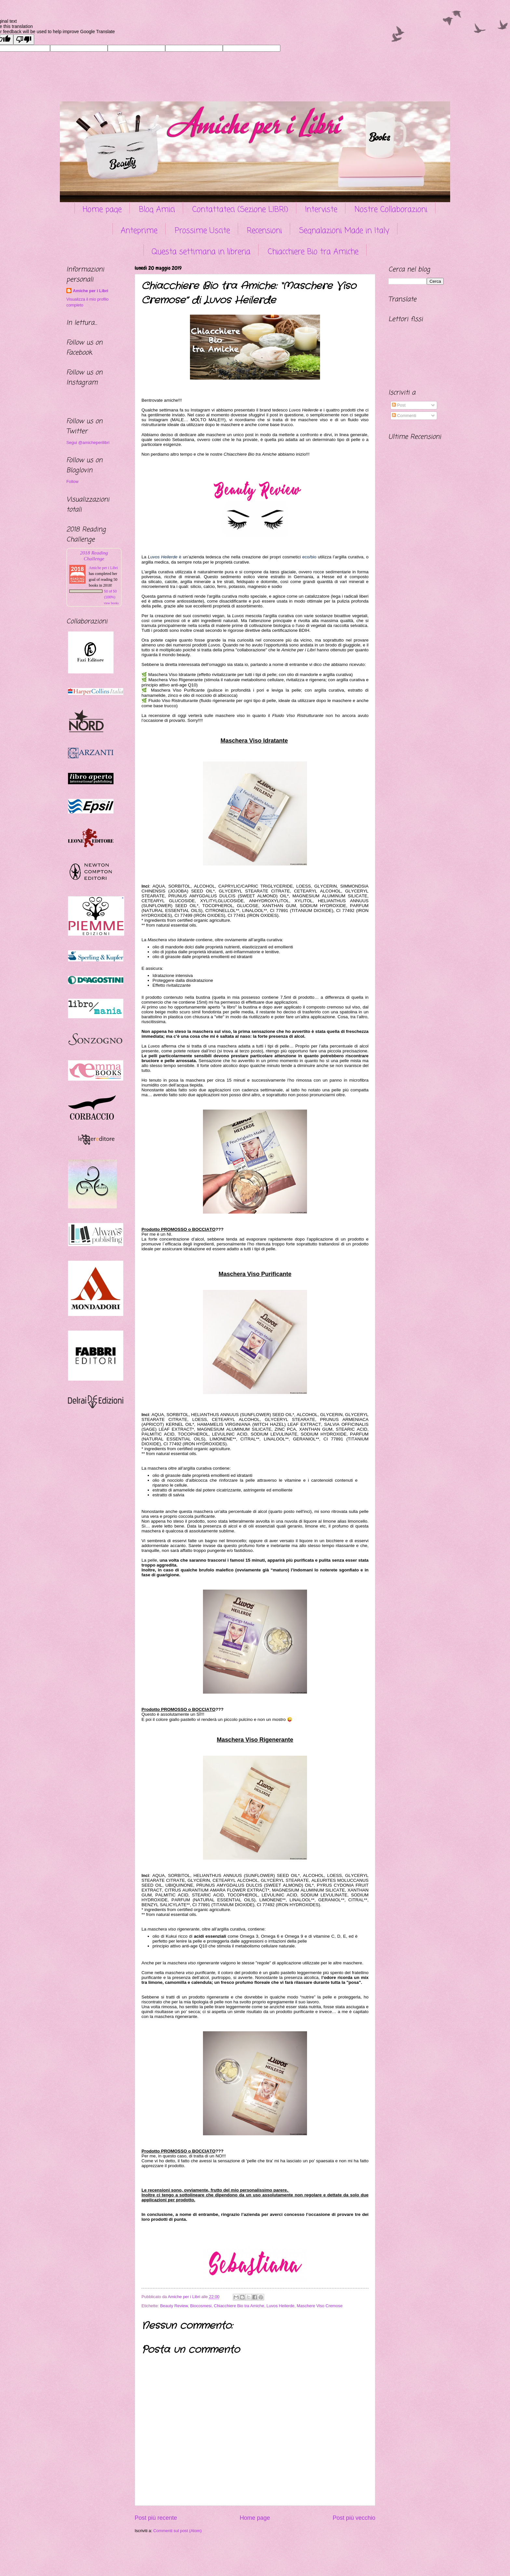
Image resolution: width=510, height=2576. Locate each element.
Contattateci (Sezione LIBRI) (240, 210)
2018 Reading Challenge (94, 555)
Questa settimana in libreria (201, 252)
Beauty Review (174, 2305)
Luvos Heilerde (280, 2305)
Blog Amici (157, 210)
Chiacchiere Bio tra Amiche (313, 252)
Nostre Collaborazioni (391, 210)
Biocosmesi (201, 2305)
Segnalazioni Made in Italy (344, 231)
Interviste (321, 210)
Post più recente (156, 2518)
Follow (72, 481)
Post (398, 405)
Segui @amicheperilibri (88, 442)
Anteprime (139, 231)
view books (111, 603)
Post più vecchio (354, 2518)
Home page (102, 210)
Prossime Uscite (202, 231)
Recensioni (264, 231)
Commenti (404, 415)
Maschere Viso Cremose (319, 2305)
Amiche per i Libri (90, 290)
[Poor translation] (23, 39)
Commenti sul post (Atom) (177, 2530)
